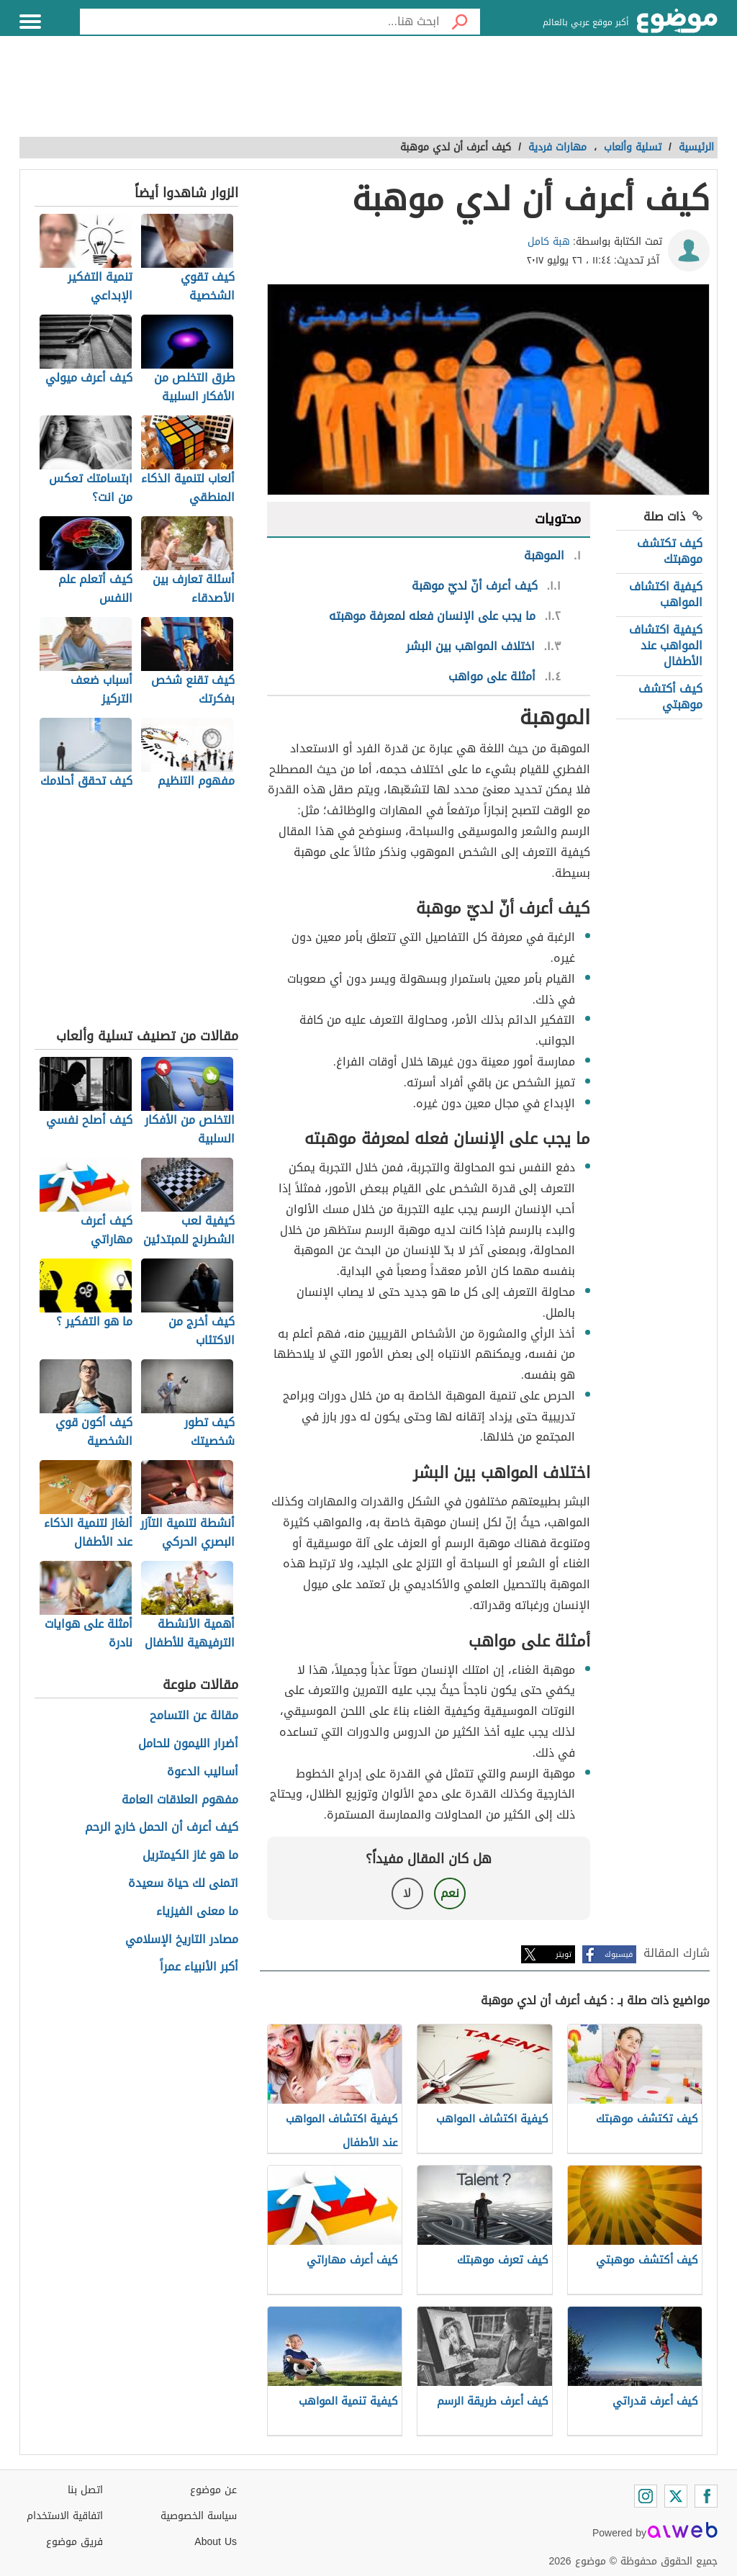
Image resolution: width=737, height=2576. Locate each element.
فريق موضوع (74, 2542)
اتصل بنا (85, 2490)
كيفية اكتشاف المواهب (665, 594)
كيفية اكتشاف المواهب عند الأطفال (665, 645)
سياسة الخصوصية (198, 2516)
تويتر (563, 1954)
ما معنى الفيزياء (197, 1911)
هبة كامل (549, 241)
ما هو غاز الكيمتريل (190, 1855)
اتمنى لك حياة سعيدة (183, 1883)
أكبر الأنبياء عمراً (199, 1967)
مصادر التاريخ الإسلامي (181, 1939)
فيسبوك (619, 1954)
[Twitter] (675, 2496)
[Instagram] (645, 2496)
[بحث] (460, 22)
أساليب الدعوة (202, 1772)
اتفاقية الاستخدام (65, 2516)
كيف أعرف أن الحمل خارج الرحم (161, 1827)
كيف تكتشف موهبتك (669, 551)
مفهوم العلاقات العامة (180, 1800)
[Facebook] (706, 2496)
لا (407, 1893)
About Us (215, 2542)
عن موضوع (213, 2490)
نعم (449, 1893)
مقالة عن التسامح (194, 1716)
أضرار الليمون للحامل (188, 1744)
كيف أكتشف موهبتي (670, 696)
